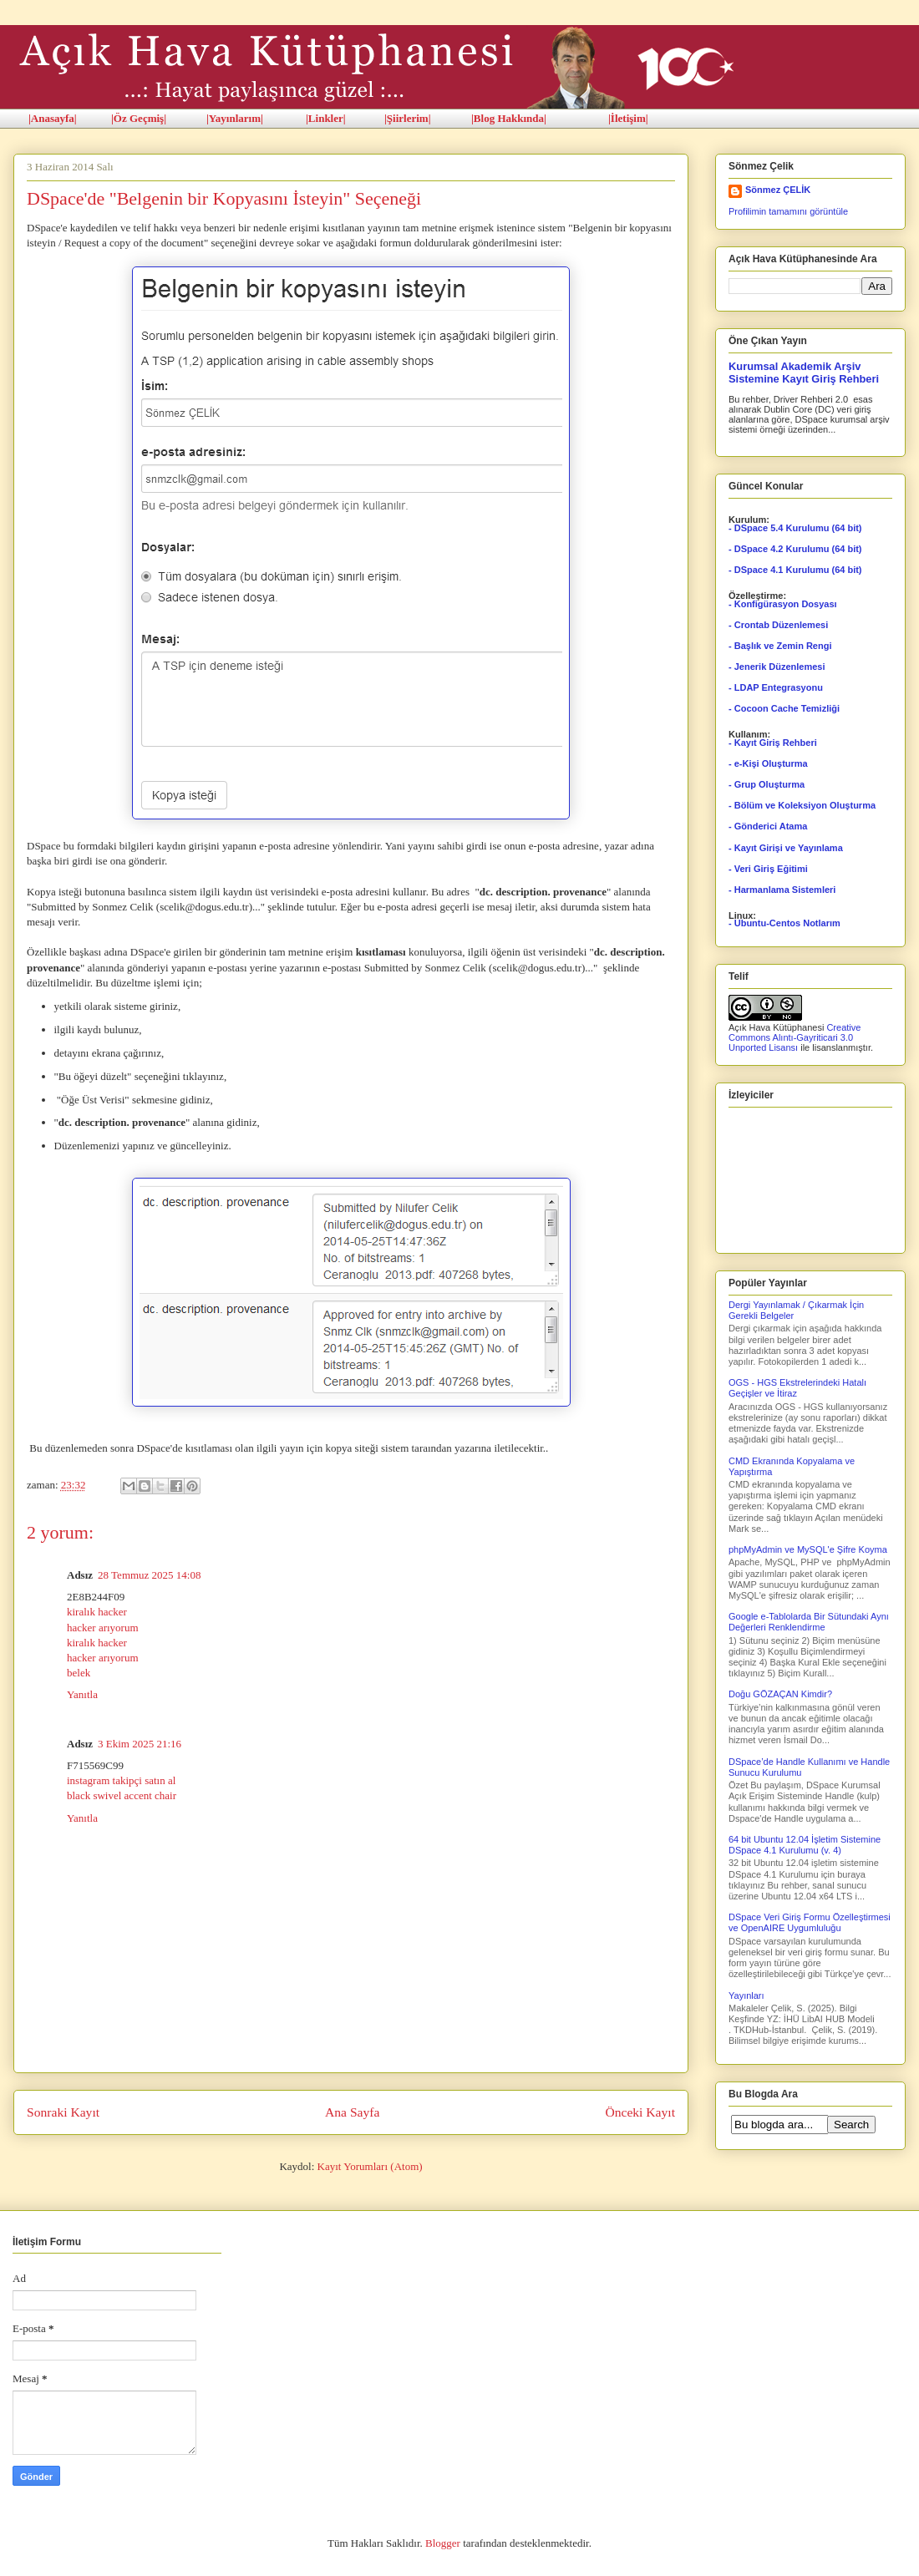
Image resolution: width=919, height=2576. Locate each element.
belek (78, 1672)
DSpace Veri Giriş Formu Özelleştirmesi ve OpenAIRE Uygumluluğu (810, 1922)
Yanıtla (82, 1694)
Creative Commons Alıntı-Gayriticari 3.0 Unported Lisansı (795, 1037)
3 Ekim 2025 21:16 (139, 1743)
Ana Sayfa (352, 2112)
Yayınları (746, 1995)
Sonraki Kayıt (63, 2112)
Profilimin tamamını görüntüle (788, 211)
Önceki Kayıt (640, 2112)
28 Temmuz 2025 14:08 (149, 1575)
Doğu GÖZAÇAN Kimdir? (780, 1694)
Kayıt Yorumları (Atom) (370, 2166)
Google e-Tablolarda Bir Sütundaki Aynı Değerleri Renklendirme (809, 1621)
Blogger (442, 2543)
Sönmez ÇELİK (777, 190)
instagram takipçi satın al (121, 1780)
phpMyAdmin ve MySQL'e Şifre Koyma (808, 1549)
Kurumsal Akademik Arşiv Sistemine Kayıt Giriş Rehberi (804, 372)
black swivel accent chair (121, 1795)
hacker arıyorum (103, 1627)
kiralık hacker (97, 1611)
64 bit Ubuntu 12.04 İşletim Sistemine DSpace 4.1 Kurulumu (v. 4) (805, 1844)
